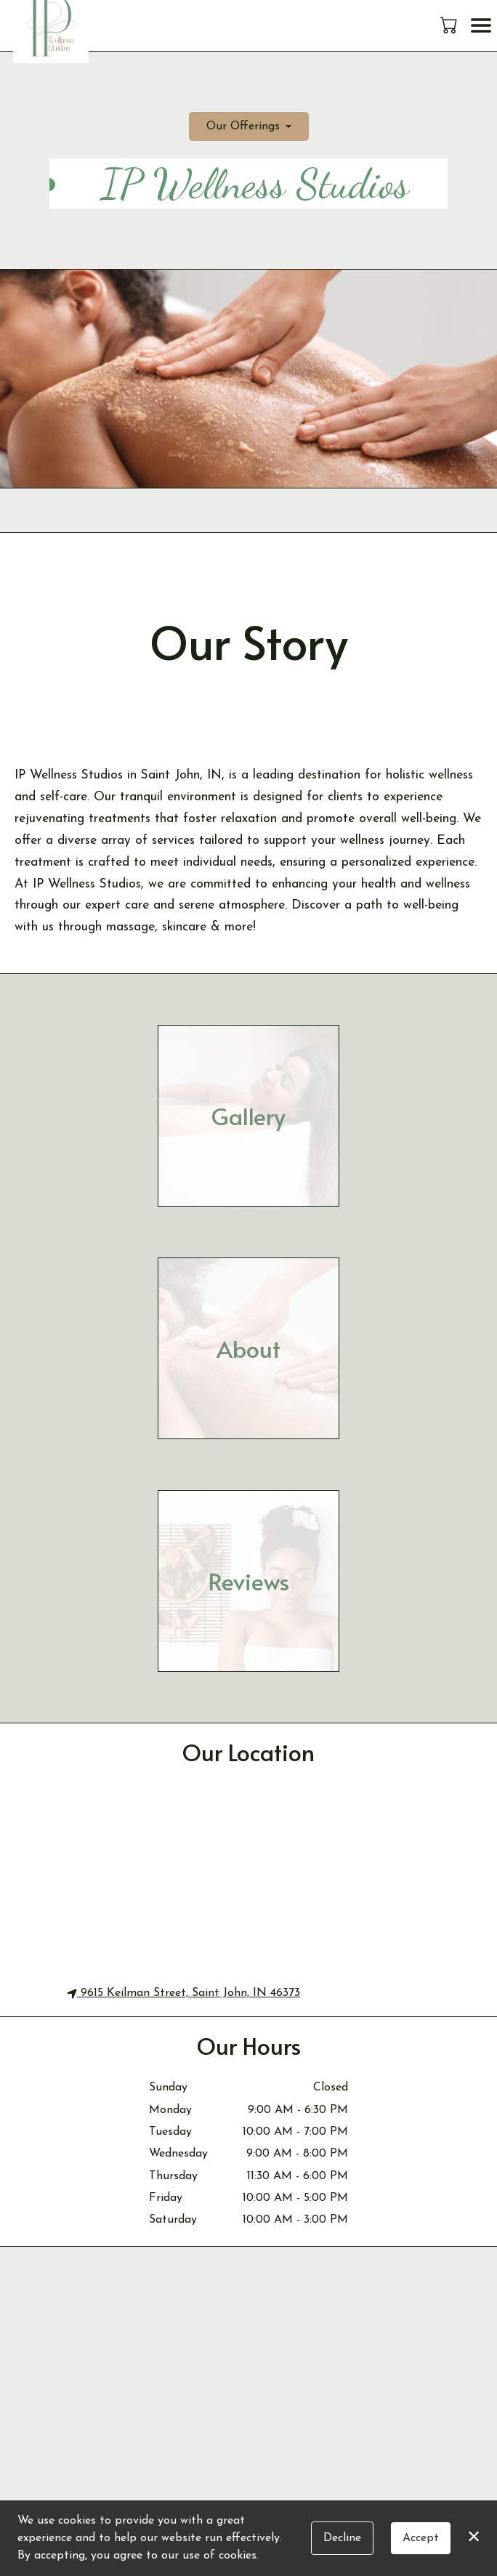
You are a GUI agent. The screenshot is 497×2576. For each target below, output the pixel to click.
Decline (342, 2538)
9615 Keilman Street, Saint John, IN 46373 (183, 1993)
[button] (450, 24)
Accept (421, 2538)
